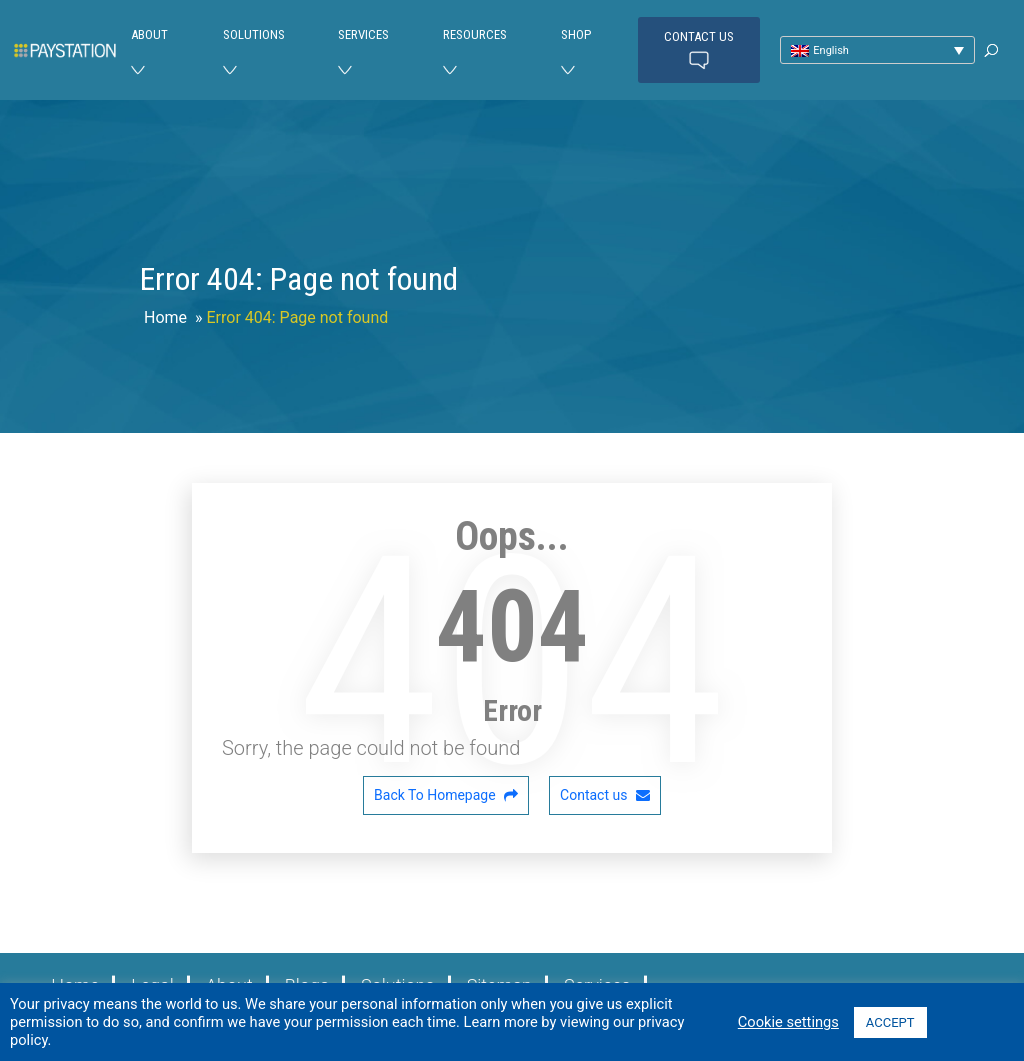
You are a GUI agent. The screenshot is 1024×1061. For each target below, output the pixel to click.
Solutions (254, 34)
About (149, 34)
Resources (475, 34)
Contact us (699, 51)
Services (363, 34)
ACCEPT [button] (890, 1022)
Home (165, 317)
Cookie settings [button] (788, 1022)
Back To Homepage (446, 795)
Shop (576, 34)
